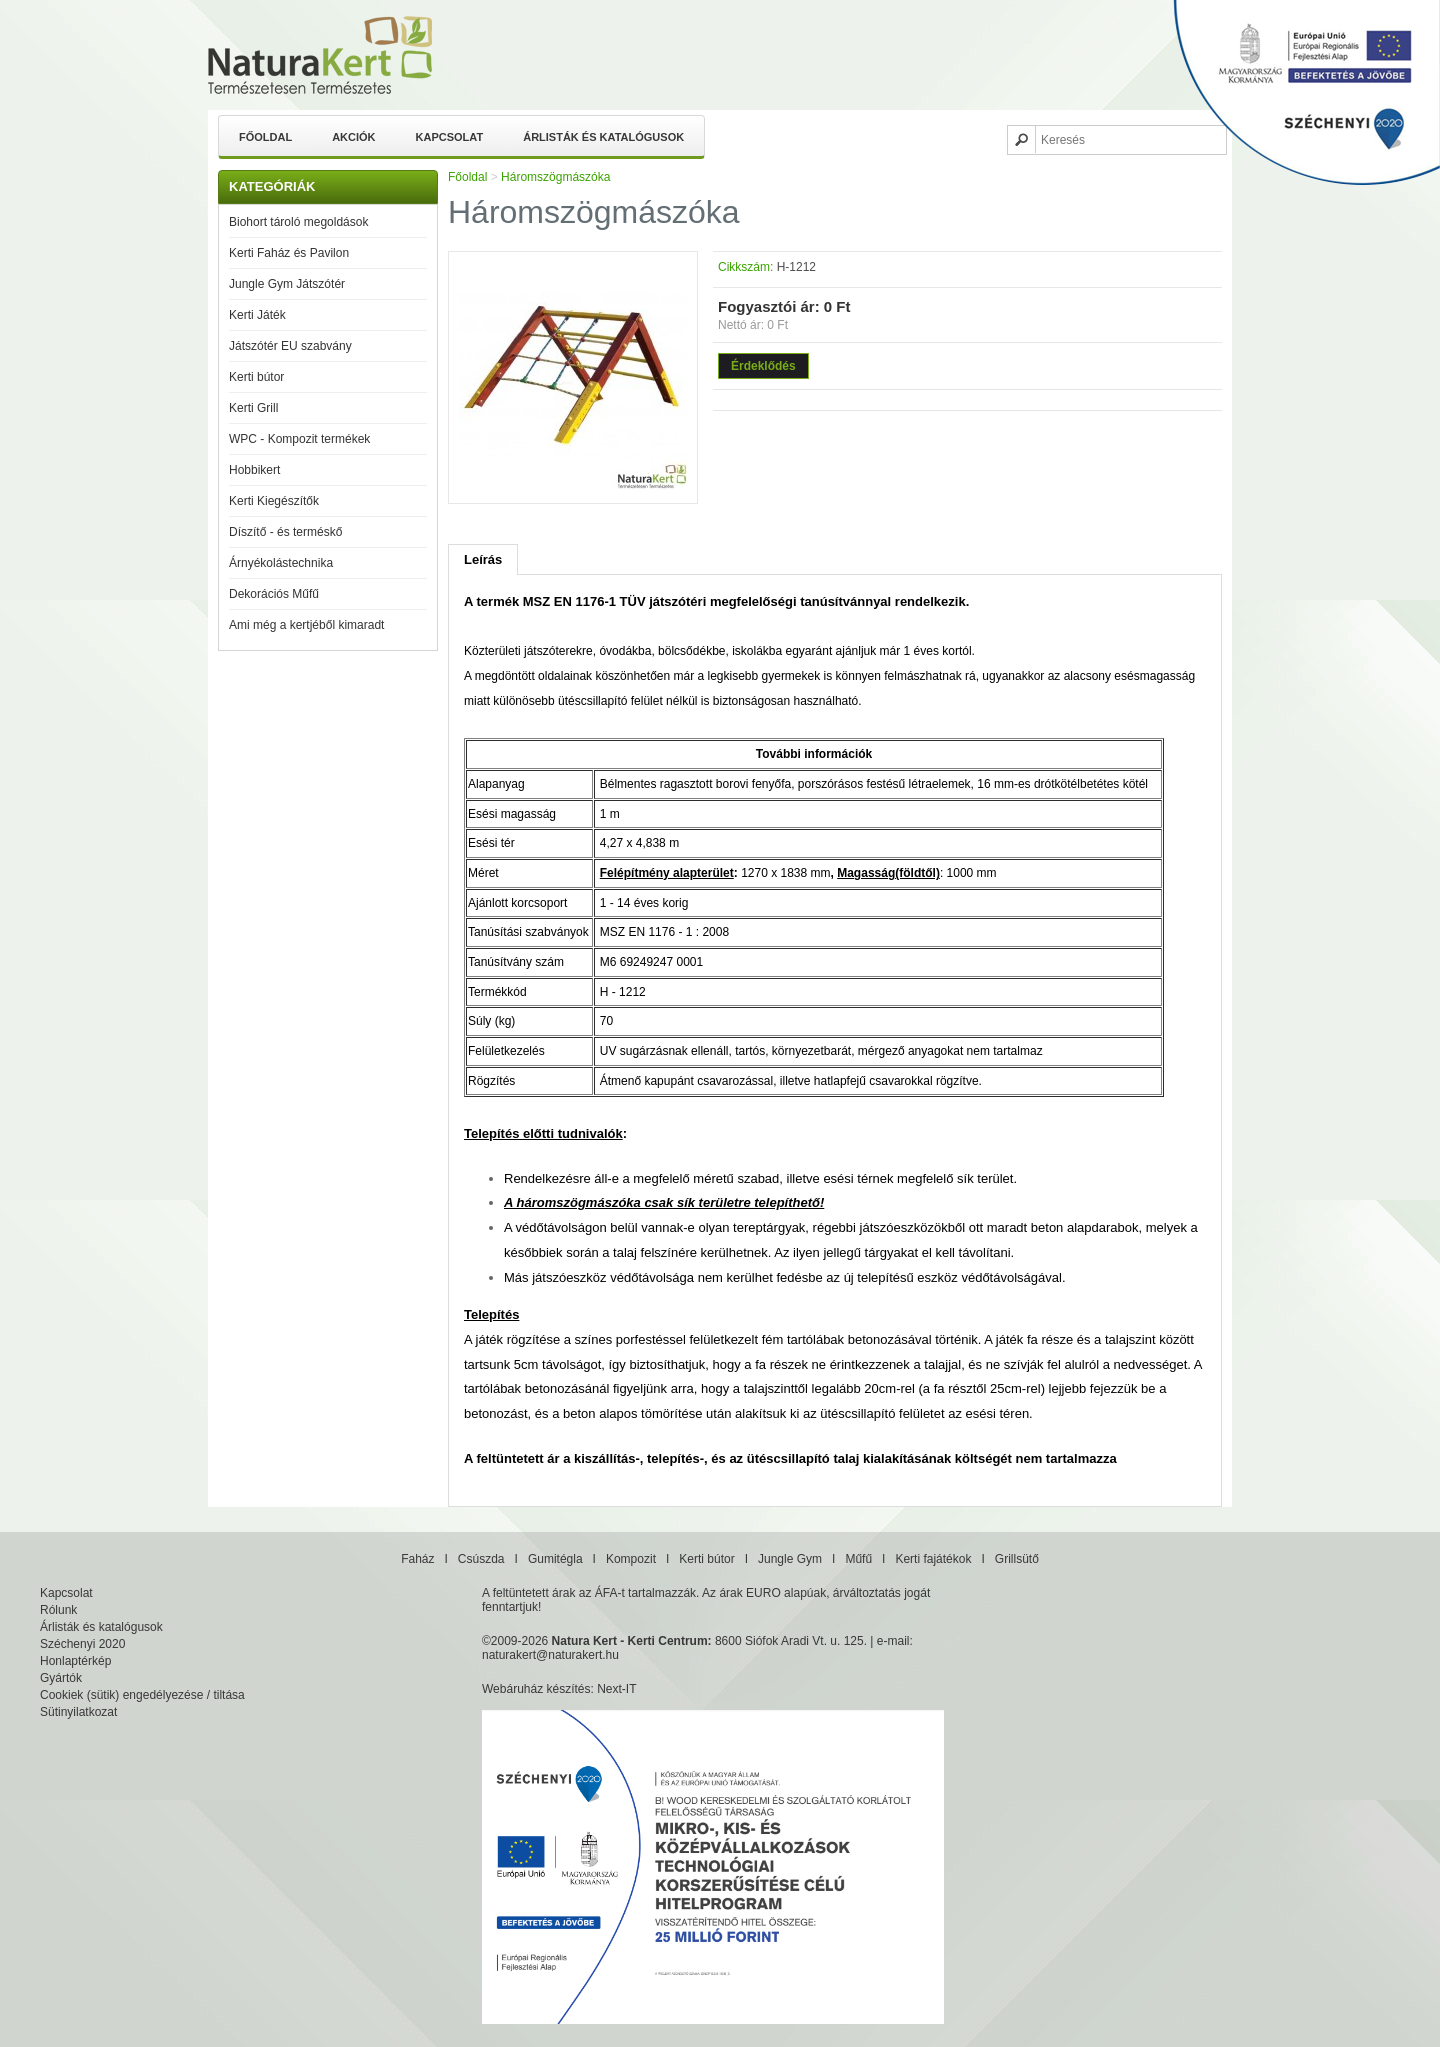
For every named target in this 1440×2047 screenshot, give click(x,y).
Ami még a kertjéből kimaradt (306, 625)
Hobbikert (254, 470)
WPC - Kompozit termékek (299, 439)
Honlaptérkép (75, 1661)
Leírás (483, 559)
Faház (417, 1559)
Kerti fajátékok (933, 1559)
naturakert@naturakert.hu (550, 1655)
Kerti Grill (253, 408)
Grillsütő (1017, 1559)
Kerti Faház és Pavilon (289, 253)
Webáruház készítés (536, 1689)
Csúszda (481, 1559)
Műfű (858, 1559)
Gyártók (61, 1678)
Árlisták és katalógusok (603, 137)
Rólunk (58, 1610)
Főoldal (265, 137)
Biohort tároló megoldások (298, 222)
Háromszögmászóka (555, 177)
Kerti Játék (257, 315)
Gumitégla (555, 1559)
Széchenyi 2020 (82, 1644)
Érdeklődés (763, 366)
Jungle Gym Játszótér (287, 284)
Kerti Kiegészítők (274, 501)
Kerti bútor (256, 377)
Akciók (353, 137)
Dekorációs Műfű (274, 594)
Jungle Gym (790, 1559)
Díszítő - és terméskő (285, 532)
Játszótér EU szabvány (290, 346)
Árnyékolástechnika (281, 563)
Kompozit (631, 1559)
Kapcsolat (450, 137)
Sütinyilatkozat (78, 1712)
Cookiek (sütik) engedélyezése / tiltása (142, 1695)
